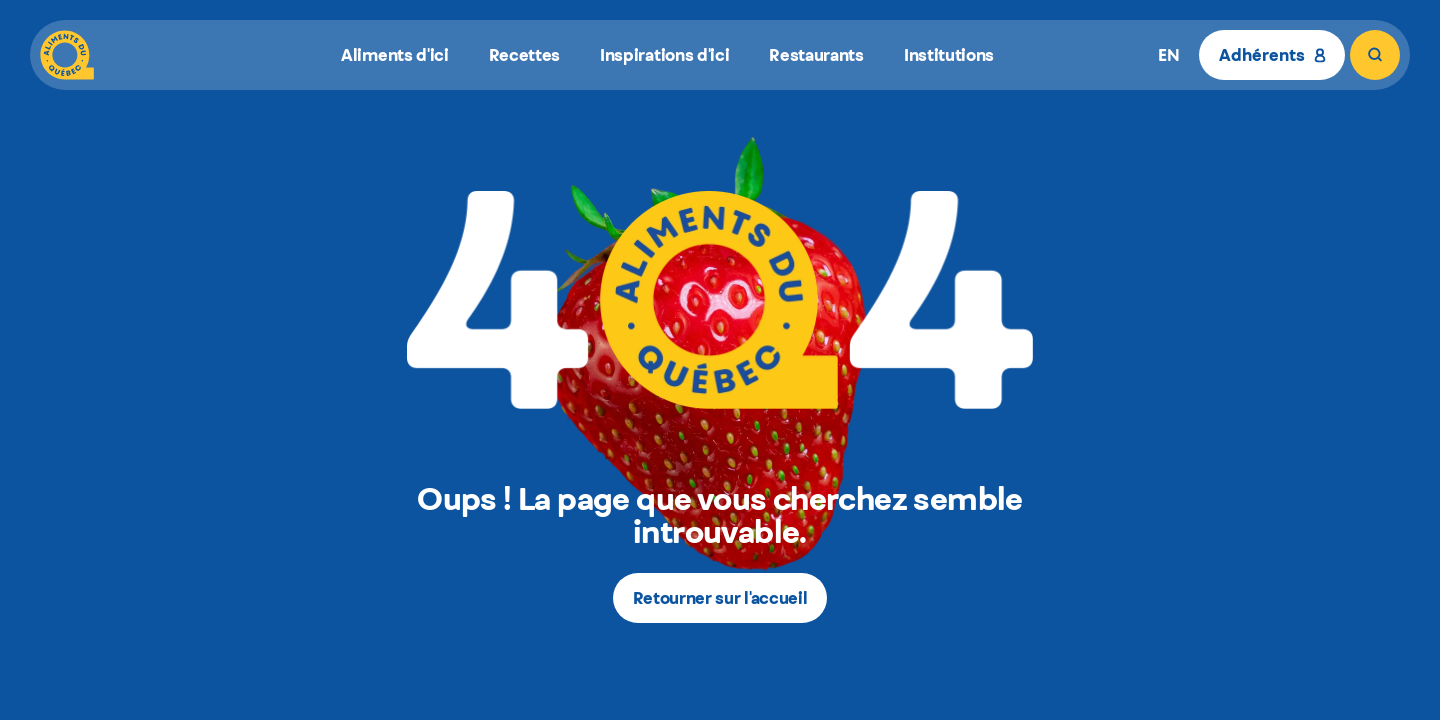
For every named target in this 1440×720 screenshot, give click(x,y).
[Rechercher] (1375, 55)
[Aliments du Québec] (67, 55)
